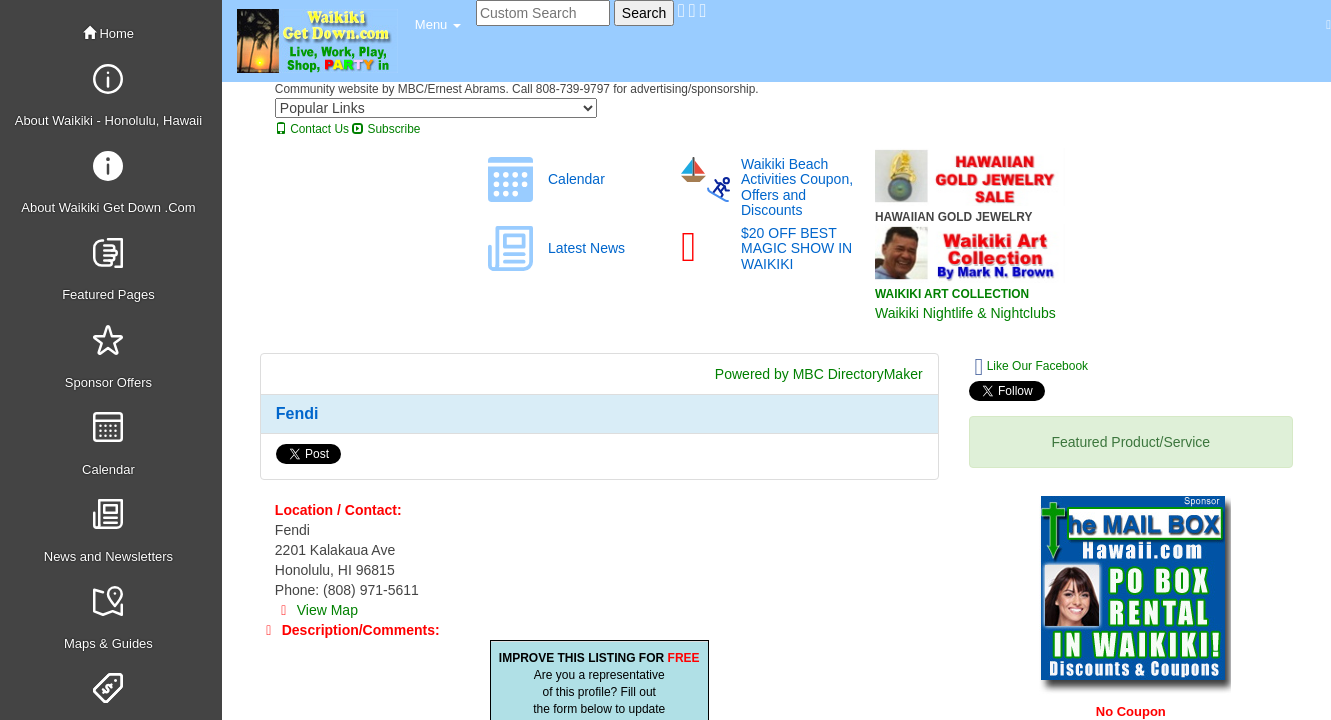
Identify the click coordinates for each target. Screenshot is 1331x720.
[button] (438, 25)
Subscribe (386, 129)
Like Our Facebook (1031, 367)
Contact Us (312, 129)
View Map (316, 610)
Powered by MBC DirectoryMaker (819, 374)
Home (108, 33)
